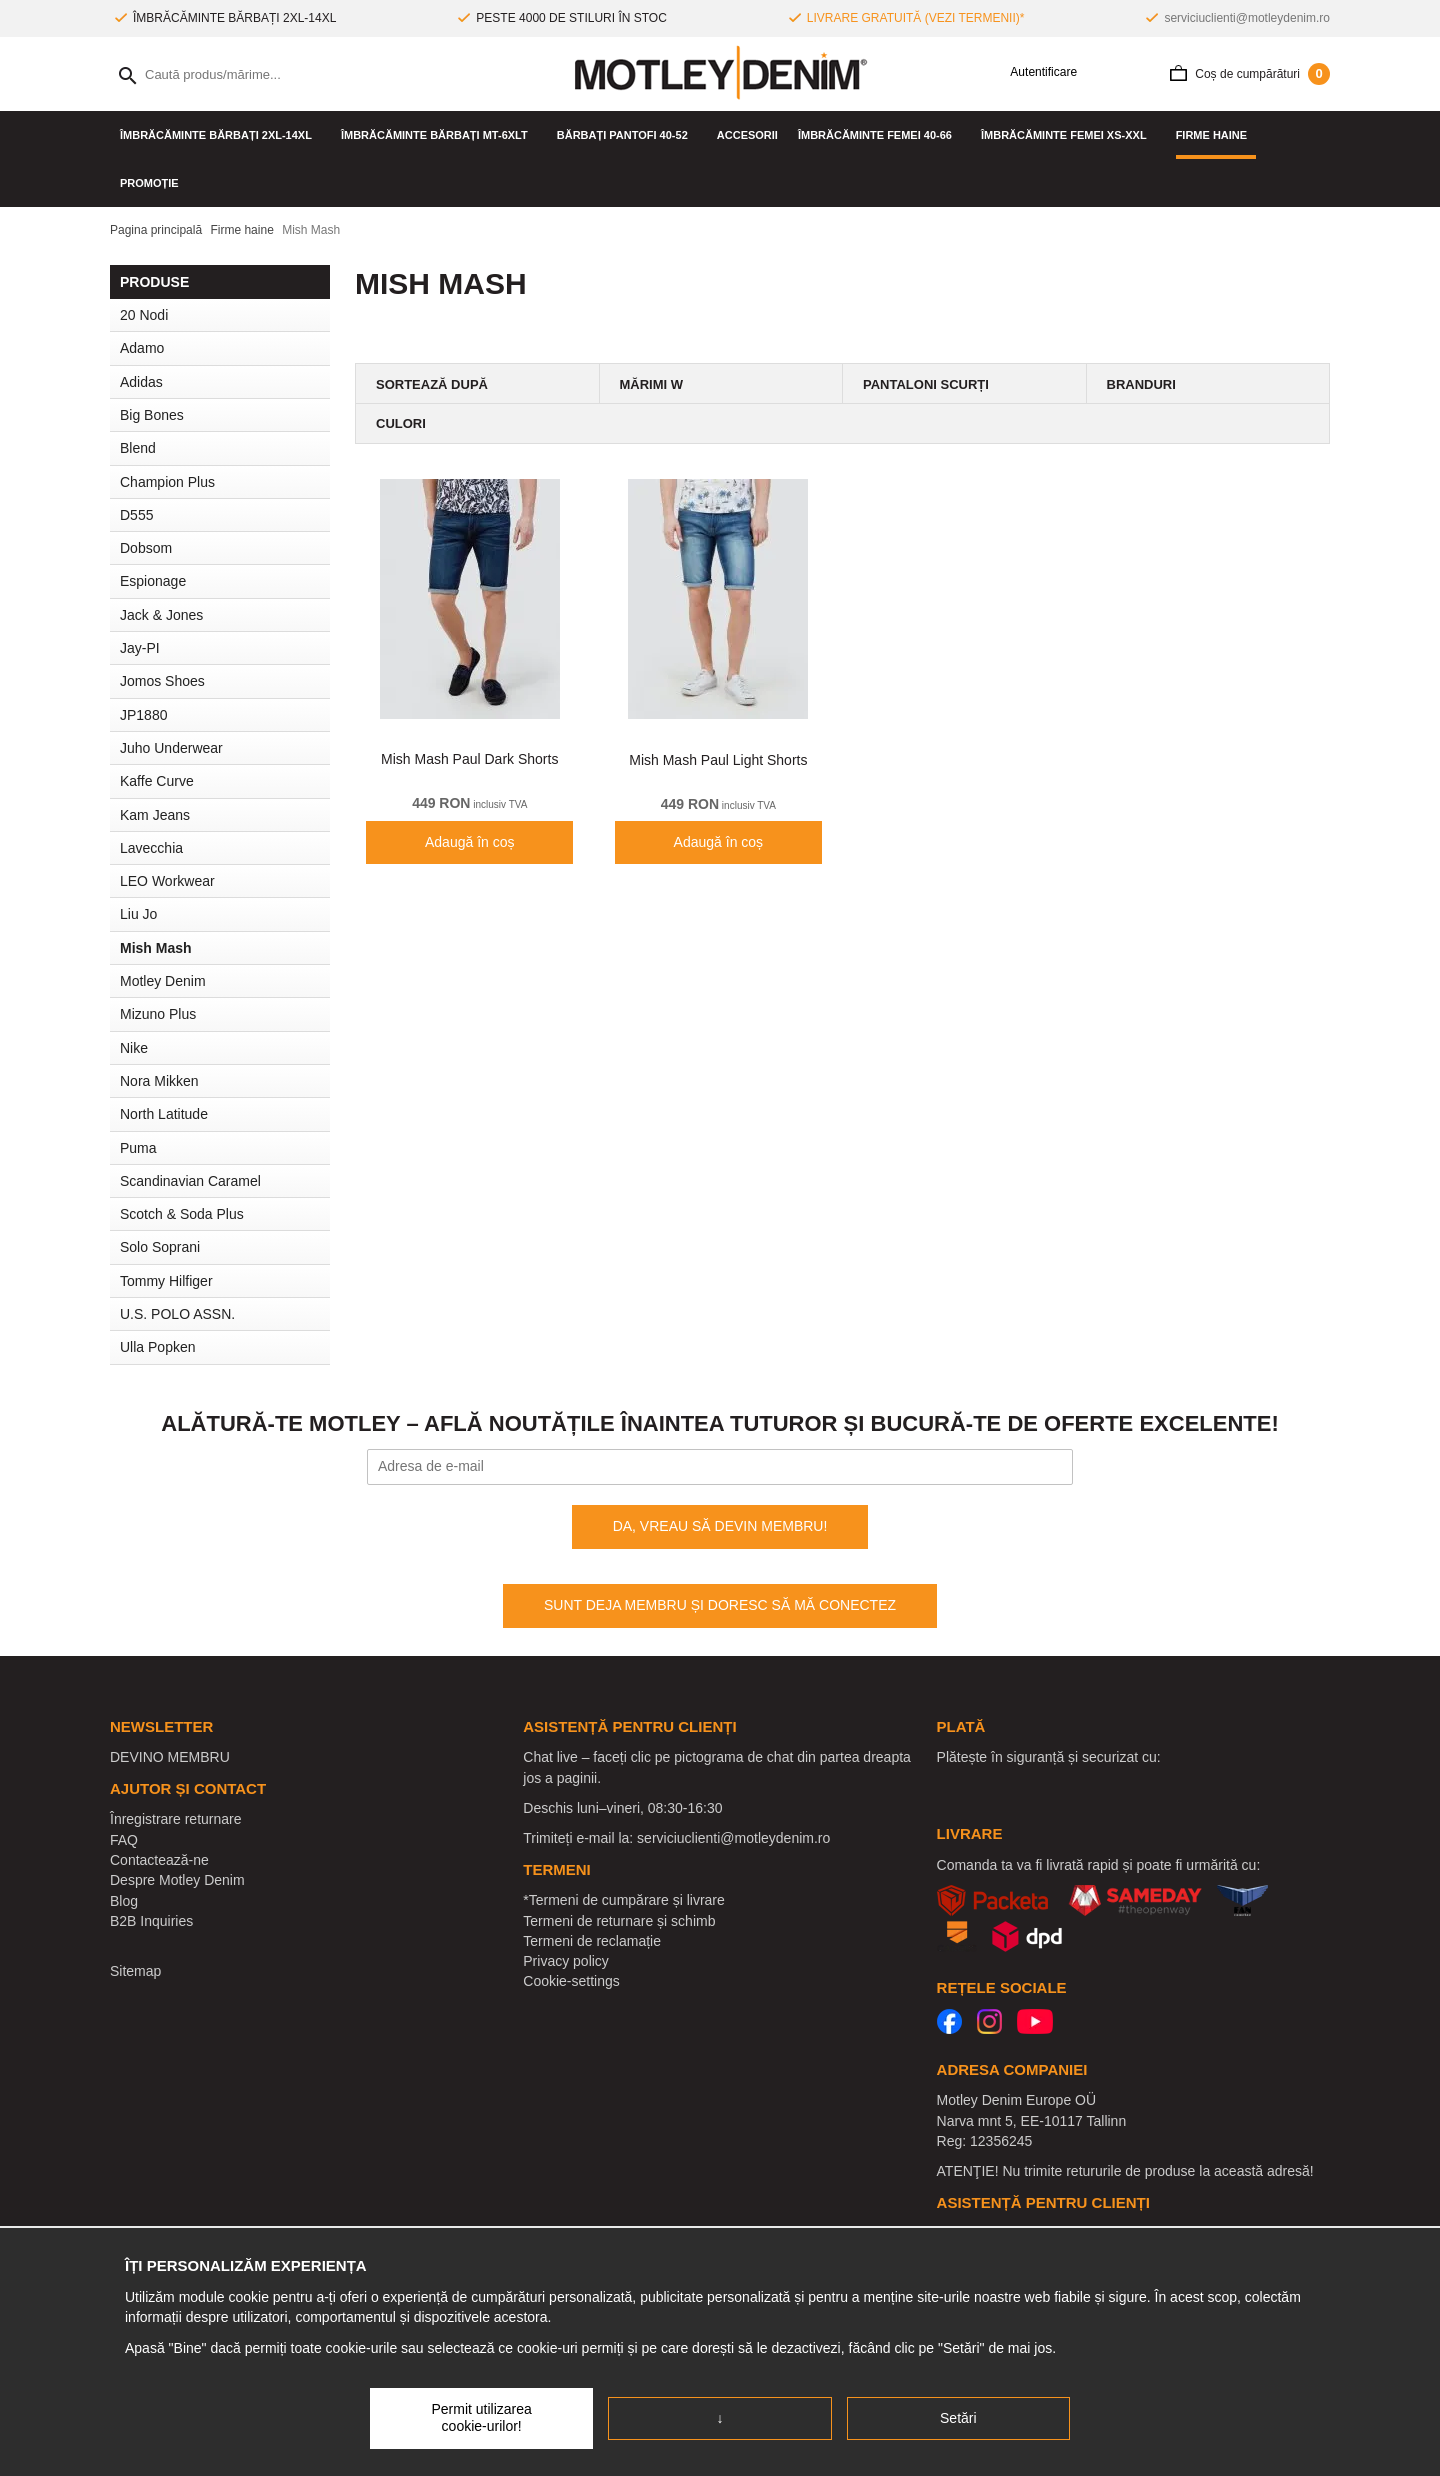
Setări (958, 2418)
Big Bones (152, 415)
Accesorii (747, 135)
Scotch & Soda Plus (182, 1214)
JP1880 (143, 715)
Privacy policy (566, 1961)
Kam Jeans (155, 815)
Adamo (142, 348)
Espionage (153, 581)
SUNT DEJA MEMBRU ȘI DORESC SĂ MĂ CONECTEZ (720, 1605)
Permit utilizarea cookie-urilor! (481, 2418)
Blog (124, 1901)
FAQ (124, 1840)
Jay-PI (140, 648)
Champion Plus (167, 482)
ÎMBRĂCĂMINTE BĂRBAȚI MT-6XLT (439, 135)
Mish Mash (156, 948)
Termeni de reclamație (592, 1941)
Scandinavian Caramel (190, 1181)
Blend (138, 448)
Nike (134, 1048)
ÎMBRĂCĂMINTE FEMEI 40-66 (879, 135)
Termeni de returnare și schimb (619, 1921)
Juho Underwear (171, 748)
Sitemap (135, 1971)
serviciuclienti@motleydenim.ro (1247, 18)
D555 (136, 515)
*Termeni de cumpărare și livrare (624, 1900)
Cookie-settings (571, 1981)
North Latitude (164, 1114)
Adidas (141, 382)
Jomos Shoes (162, 681)
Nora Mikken (159, 1081)
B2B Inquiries (151, 1921)
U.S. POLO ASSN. (177, 1314)
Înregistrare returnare (176, 1819)
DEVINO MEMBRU (170, 1757)
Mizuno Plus (158, 1014)
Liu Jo (138, 914)
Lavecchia (151, 848)
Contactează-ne (159, 1860)
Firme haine (1216, 135)
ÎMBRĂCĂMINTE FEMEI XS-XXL (1068, 135)
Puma (138, 1148)
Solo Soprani (160, 1247)
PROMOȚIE (149, 183)
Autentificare (1036, 72)
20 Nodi (144, 315)
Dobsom (146, 548)
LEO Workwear (167, 881)
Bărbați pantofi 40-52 (627, 135)
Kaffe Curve (157, 781)
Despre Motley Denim (177, 1880)
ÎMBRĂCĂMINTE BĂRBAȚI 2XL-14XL (220, 135)
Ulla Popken (158, 1347)
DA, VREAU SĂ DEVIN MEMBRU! (720, 1526)
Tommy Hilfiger (166, 1281)
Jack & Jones (161, 615)
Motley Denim (163, 981)
